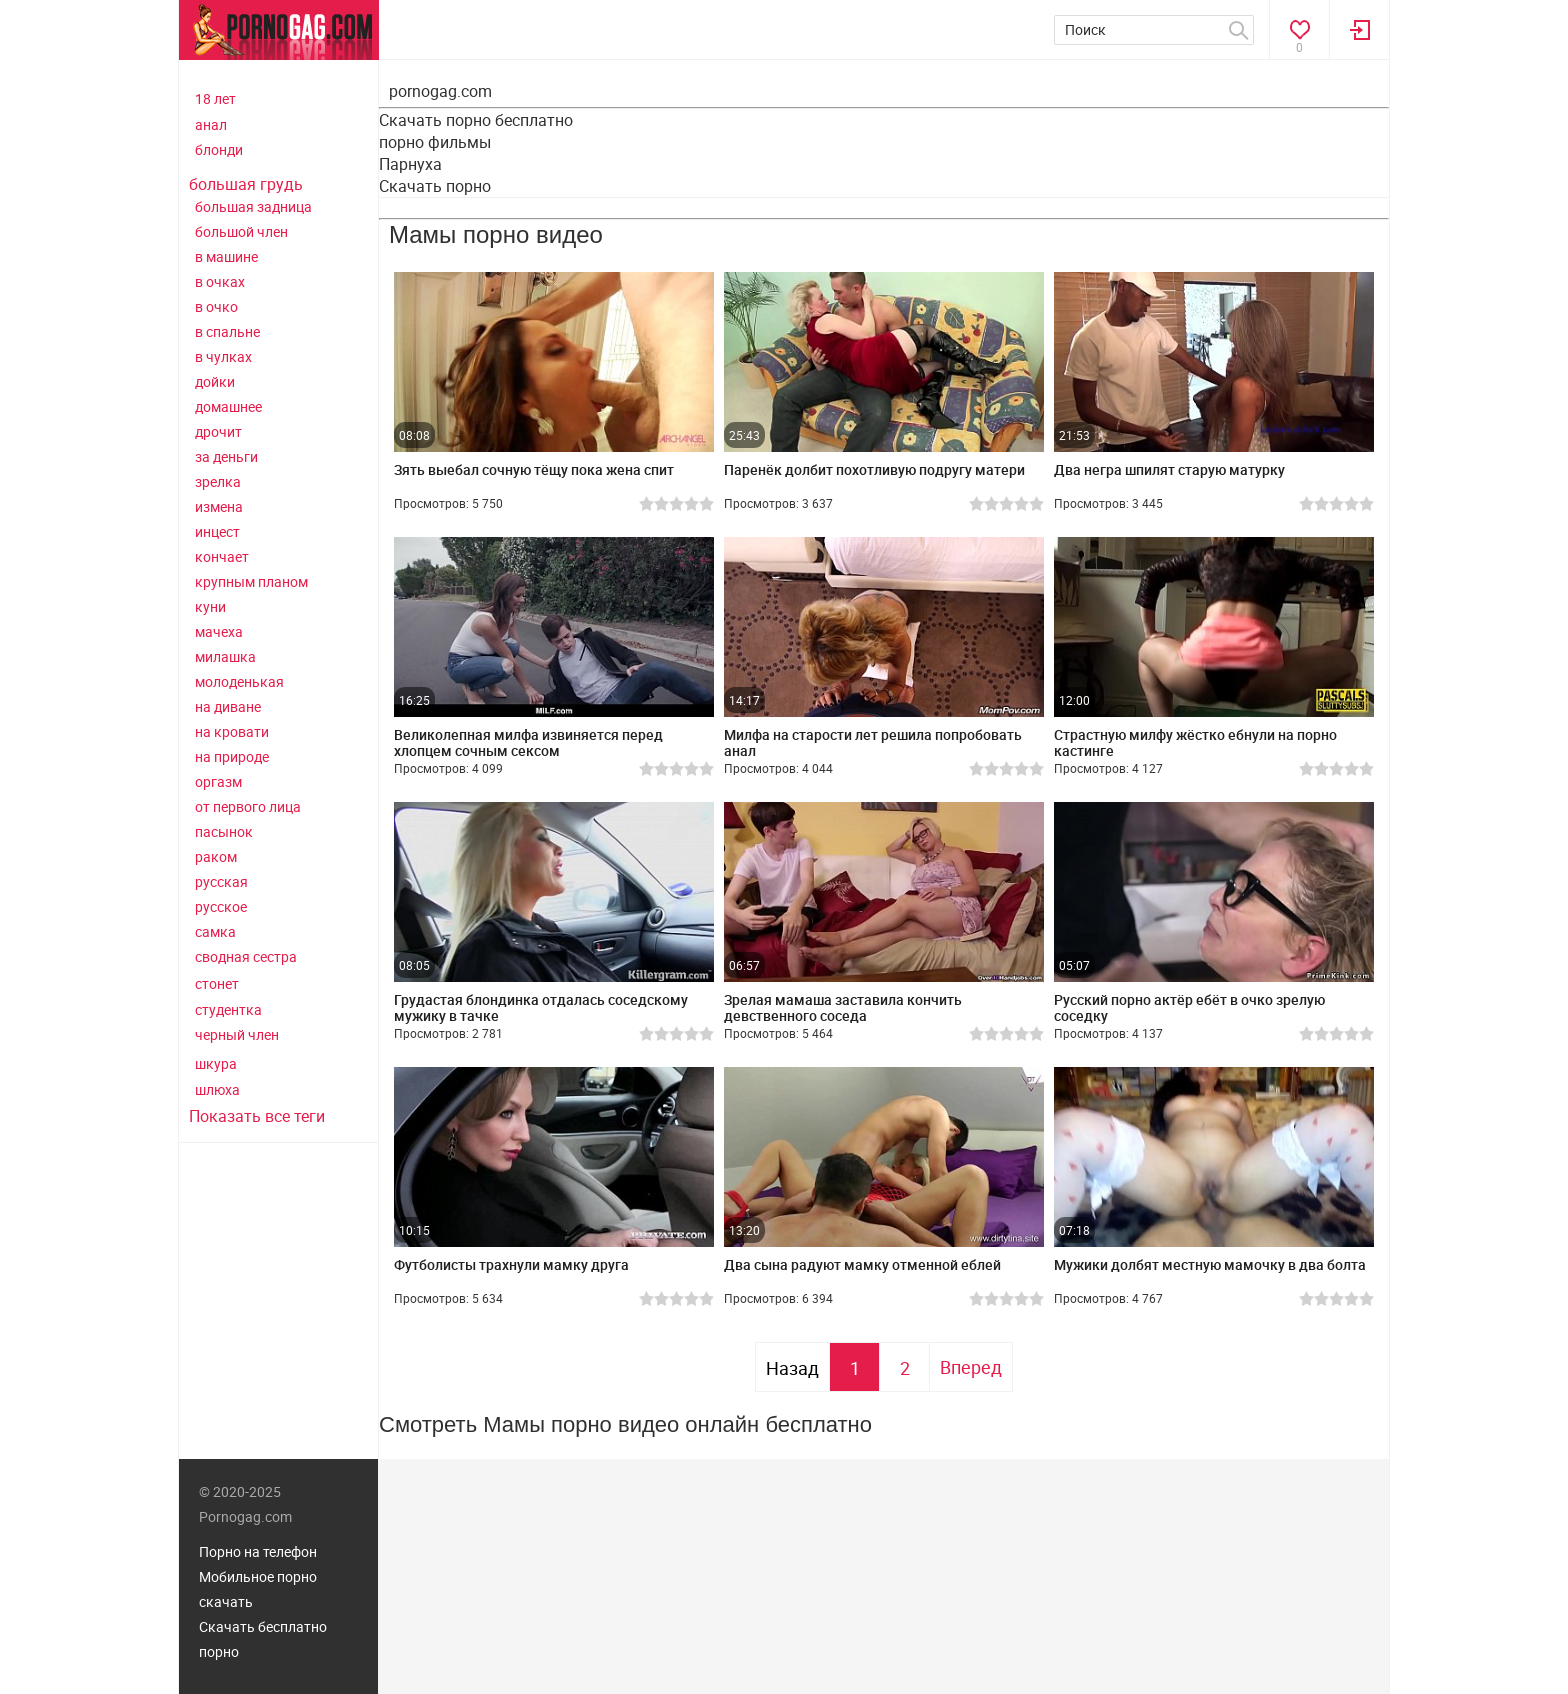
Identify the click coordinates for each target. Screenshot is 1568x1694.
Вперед (971, 1367)
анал (211, 124)
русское (221, 906)
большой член (241, 231)
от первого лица (248, 806)
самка (215, 931)
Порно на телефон (258, 1551)
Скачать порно (435, 186)
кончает (222, 556)
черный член (237, 1034)
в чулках (223, 356)
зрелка (218, 481)
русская (221, 881)
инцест (217, 531)
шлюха (217, 1089)
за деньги (226, 456)
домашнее (228, 406)
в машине (226, 256)
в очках (220, 281)
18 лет (215, 98)
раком (216, 856)
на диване (228, 706)
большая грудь (246, 184)
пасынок (224, 831)
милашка (225, 656)
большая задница (253, 206)
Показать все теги (257, 1116)
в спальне (227, 331)
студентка (228, 1009)
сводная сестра (246, 956)
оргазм (218, 781)
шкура (216, 1063)
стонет (217, 983)
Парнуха (410, 164)
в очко (216, 306)
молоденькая (239, 681)
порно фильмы (435, 142)
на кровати (232, 731)
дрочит (218, 431)
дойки (215, 381)
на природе (232, 756)
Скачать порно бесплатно (476, 120)
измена (219, 506)
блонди (219, 149)
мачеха (219, 631)
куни (210, 606)
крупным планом (251, 581)
